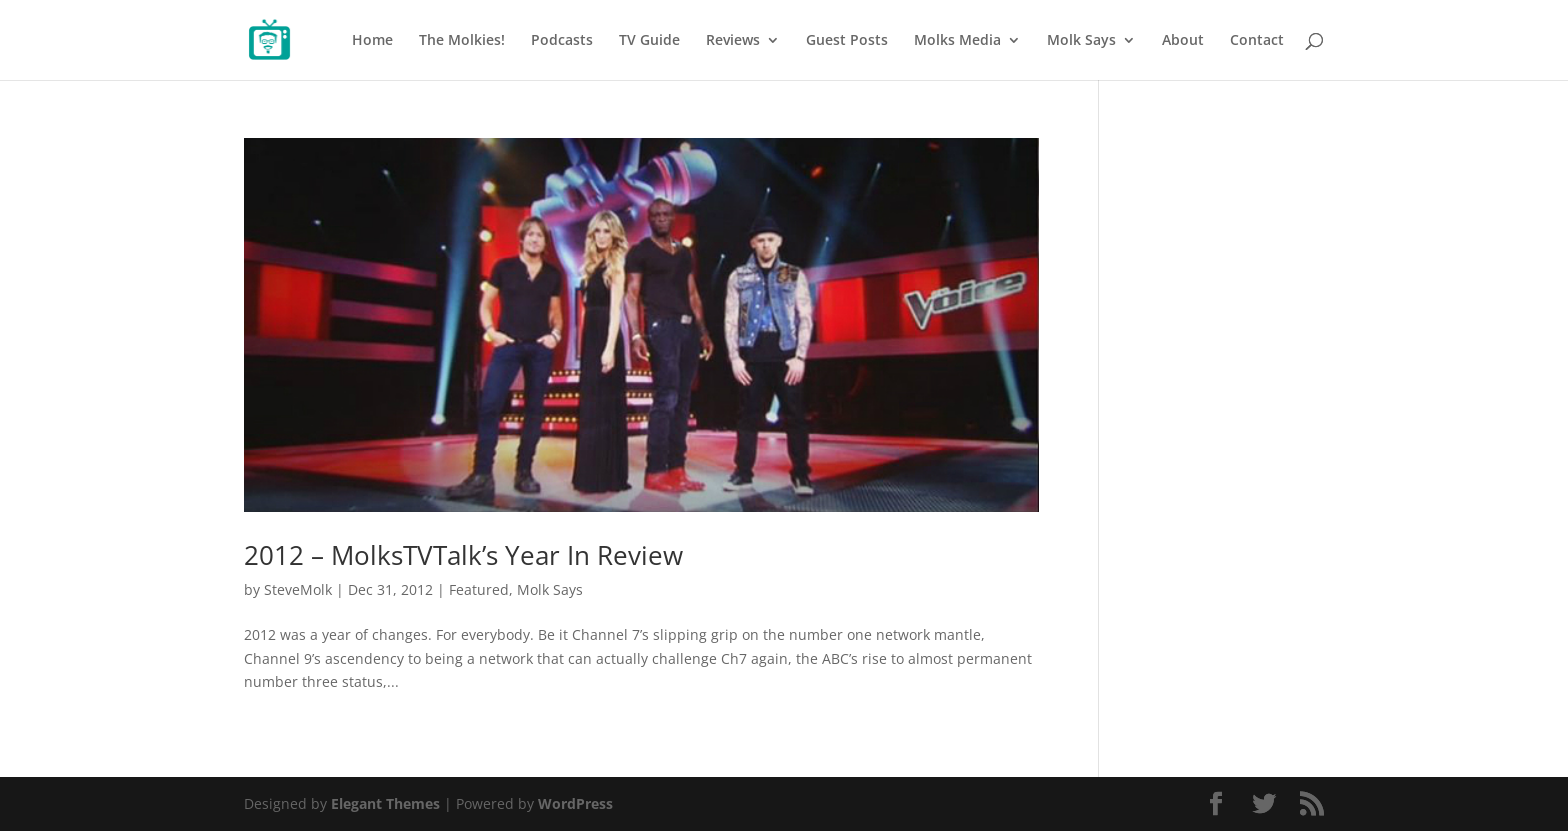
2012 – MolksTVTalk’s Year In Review (463, 555)
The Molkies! (462, 41)
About (1183, 41)
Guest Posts (847, 41)
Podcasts (562, 41)
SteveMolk (298, 589)
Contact (1257, 41)
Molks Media (957, 41)
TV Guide (649, 41)
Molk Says (1081, 41)
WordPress (575, 803)
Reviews (733, 41)
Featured (479, 589)
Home (372, 41)
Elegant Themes (385, 803)
